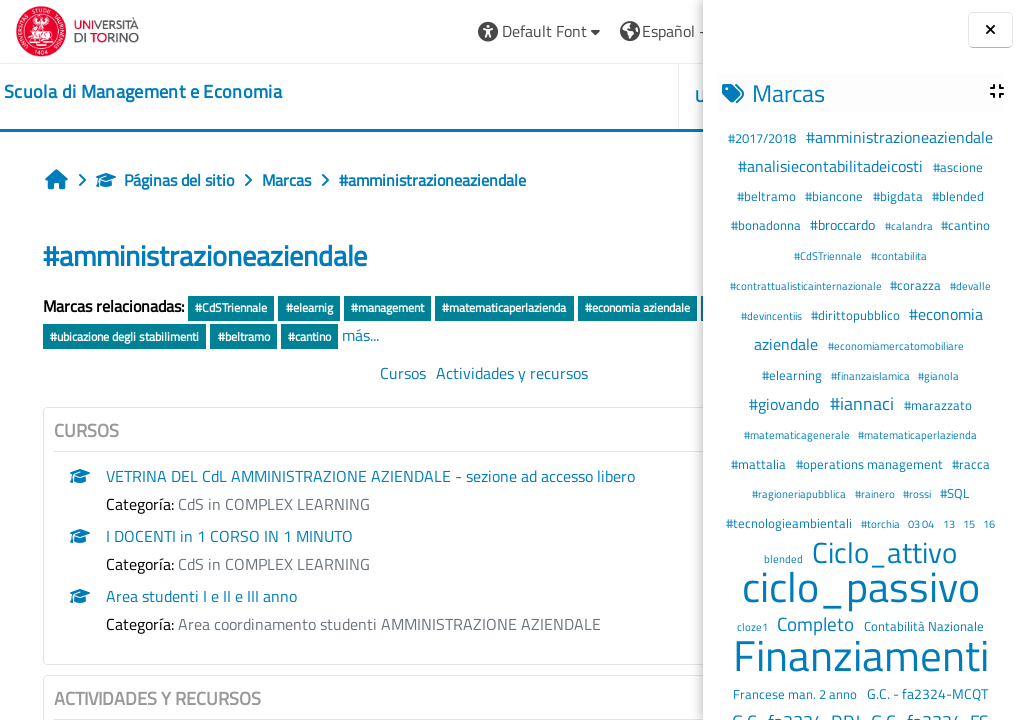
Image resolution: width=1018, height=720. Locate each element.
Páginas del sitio (165, 180)
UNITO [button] (473, 96)
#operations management (871, 464)
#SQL (954, 493)
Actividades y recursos (390, 401)
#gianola (938, 375)
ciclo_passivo (861, 586)
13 (950, 523)
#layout (340, 336)
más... (61, 363)
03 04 (922, 523)
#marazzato (938, 405)
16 (989, 523)
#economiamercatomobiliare (896, 345)
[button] (296, 31)
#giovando (786, 404)
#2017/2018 (763, 138)
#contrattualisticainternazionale (807, 285)
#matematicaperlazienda (917, 434)
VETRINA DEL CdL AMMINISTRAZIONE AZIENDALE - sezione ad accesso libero (370, 504)
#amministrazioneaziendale (899, 137)
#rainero (876, 493)
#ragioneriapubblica (800, 493)
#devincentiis (772, 315)
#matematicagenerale (798, 434)
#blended (958, 196)
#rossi (918, 493)
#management (387, 307)
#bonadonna (767, 225)
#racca (971, 464)
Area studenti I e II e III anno (201, 624)
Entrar (650, 31)
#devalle (970, 285)
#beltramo (768, 196)
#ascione (958, 167)
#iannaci (864, 403)
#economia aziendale (102, 336)
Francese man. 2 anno (796, 694)
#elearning (793, 375)
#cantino (965, 225)
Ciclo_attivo (884, 552)
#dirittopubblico (857, 315)
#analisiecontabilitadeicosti (832, 166)
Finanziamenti (861, 655)
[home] (143, 92)
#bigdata (899, 196)
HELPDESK (583, 96)
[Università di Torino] (77, 29)
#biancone (835, 196)
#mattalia (760, 464)
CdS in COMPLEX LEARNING (274, 532)
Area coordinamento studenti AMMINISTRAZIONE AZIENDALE (389, 652)
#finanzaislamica (871, 375)
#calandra (910, 225)
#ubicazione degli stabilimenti (451, 336)
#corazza (917, 285)
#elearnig (309, 307)
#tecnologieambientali (790, 523)
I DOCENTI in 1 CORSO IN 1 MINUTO (229, 564)
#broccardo (844, 225)
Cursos (281, 401)
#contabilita (899, 255)
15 (970, 523)
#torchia (881, 523)
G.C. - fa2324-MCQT (927, 694)
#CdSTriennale (829, 255)
